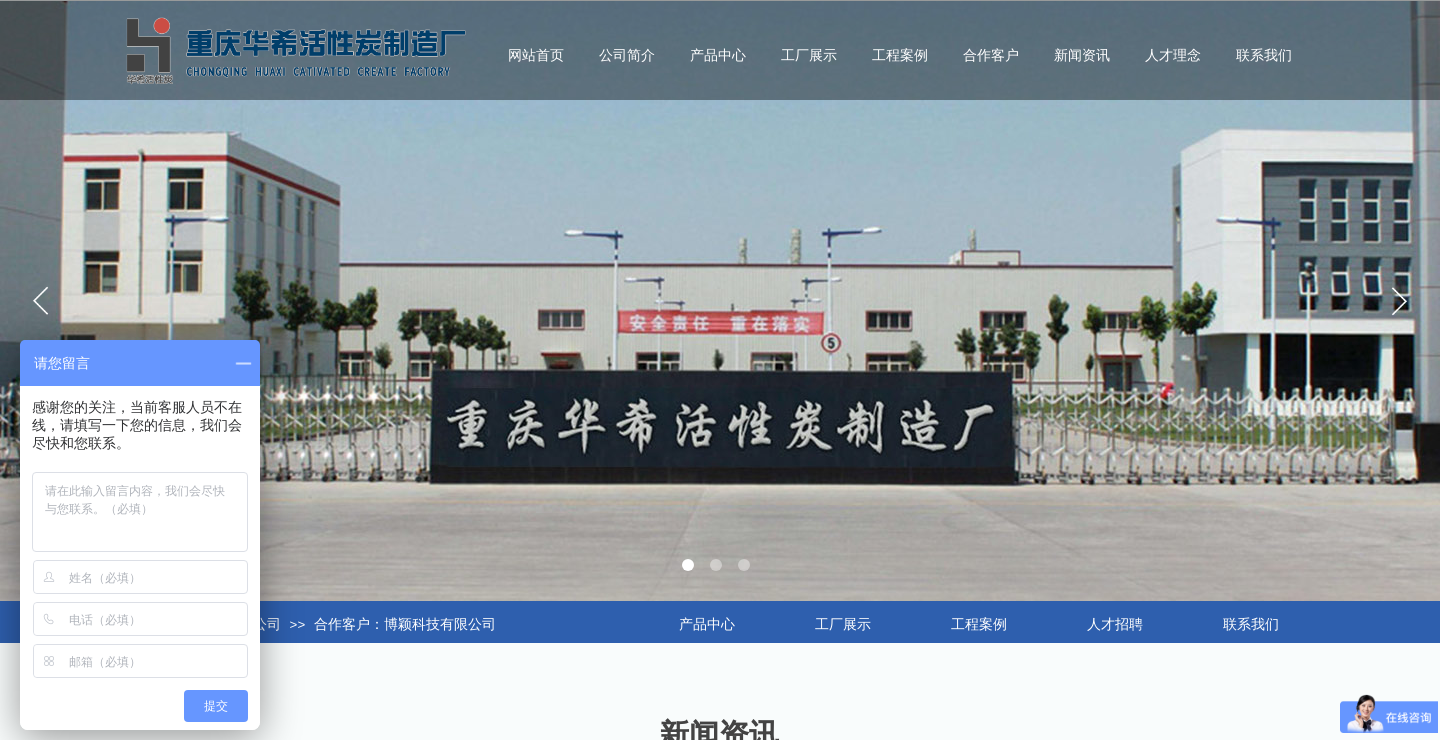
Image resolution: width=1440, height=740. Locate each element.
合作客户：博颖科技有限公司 (405, 624)
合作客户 (991, 55)
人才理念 (1173, 55)
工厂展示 (809, 55)
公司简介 (627, 55)
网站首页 (536, 55)
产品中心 (718, 55)
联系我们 (1264, 55)
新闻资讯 (1082, 55)
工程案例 (900, 55)
